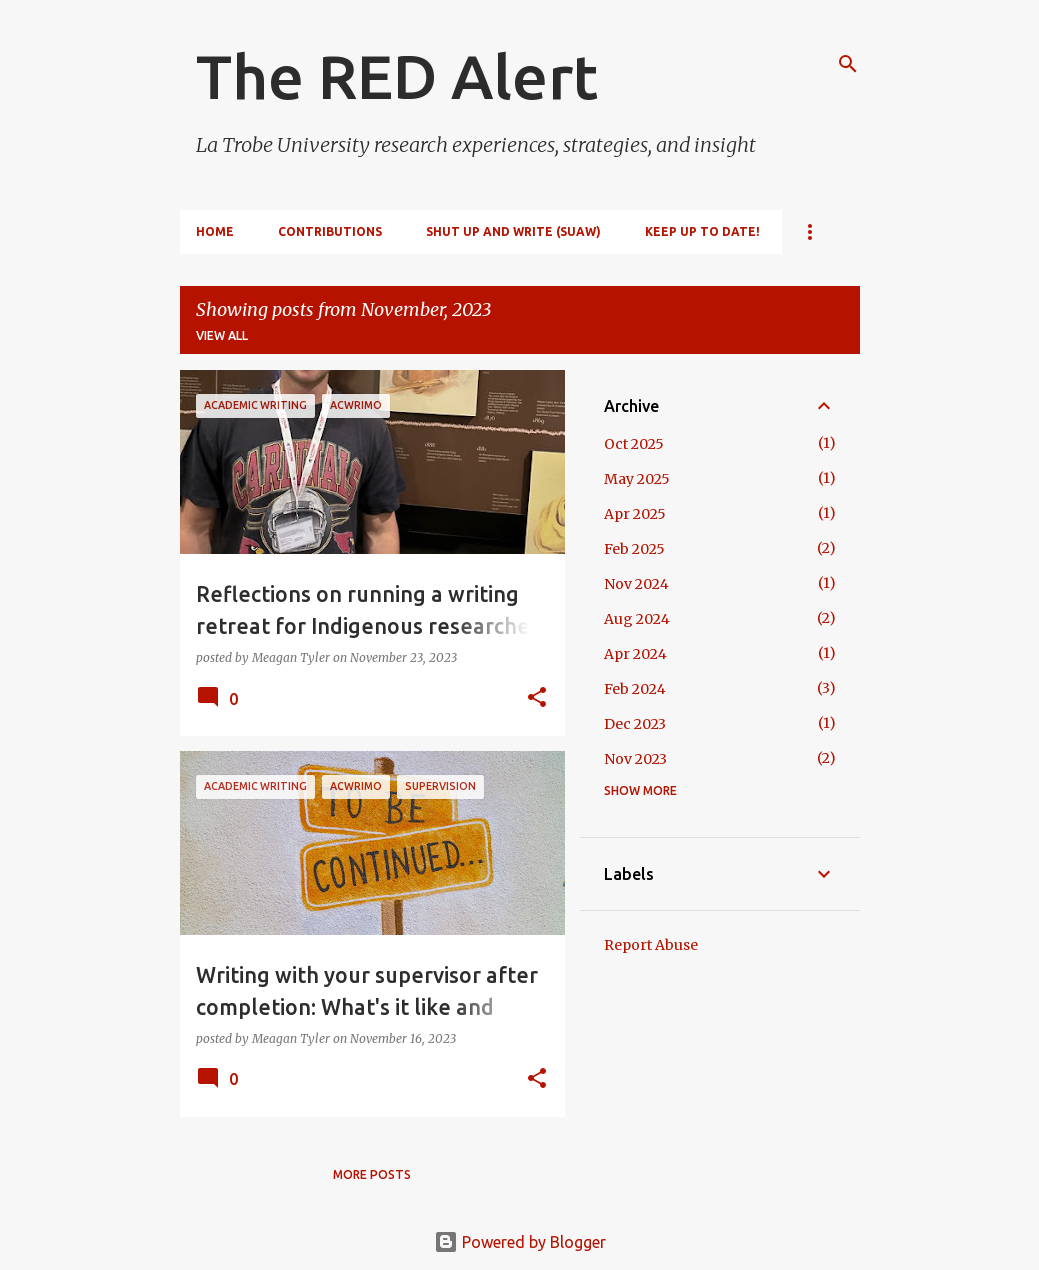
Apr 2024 (635, 654)
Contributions (330, 231)
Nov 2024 (636, 584)
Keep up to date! (702, 231)
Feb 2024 (635, 689)
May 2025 (637, 479)
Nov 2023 (635, 759)
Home (215, 231)
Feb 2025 (634, 549)
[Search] (848, 64)
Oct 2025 (634, 444)
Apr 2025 (635, 514)
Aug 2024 (637, 619)
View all (222, 335)
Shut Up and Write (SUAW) (513, 231)
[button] (537, 698)
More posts (372, 1174)
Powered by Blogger (520, 1242)
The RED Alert (397, 76)
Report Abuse (651, 945)
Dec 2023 (635, 724)
